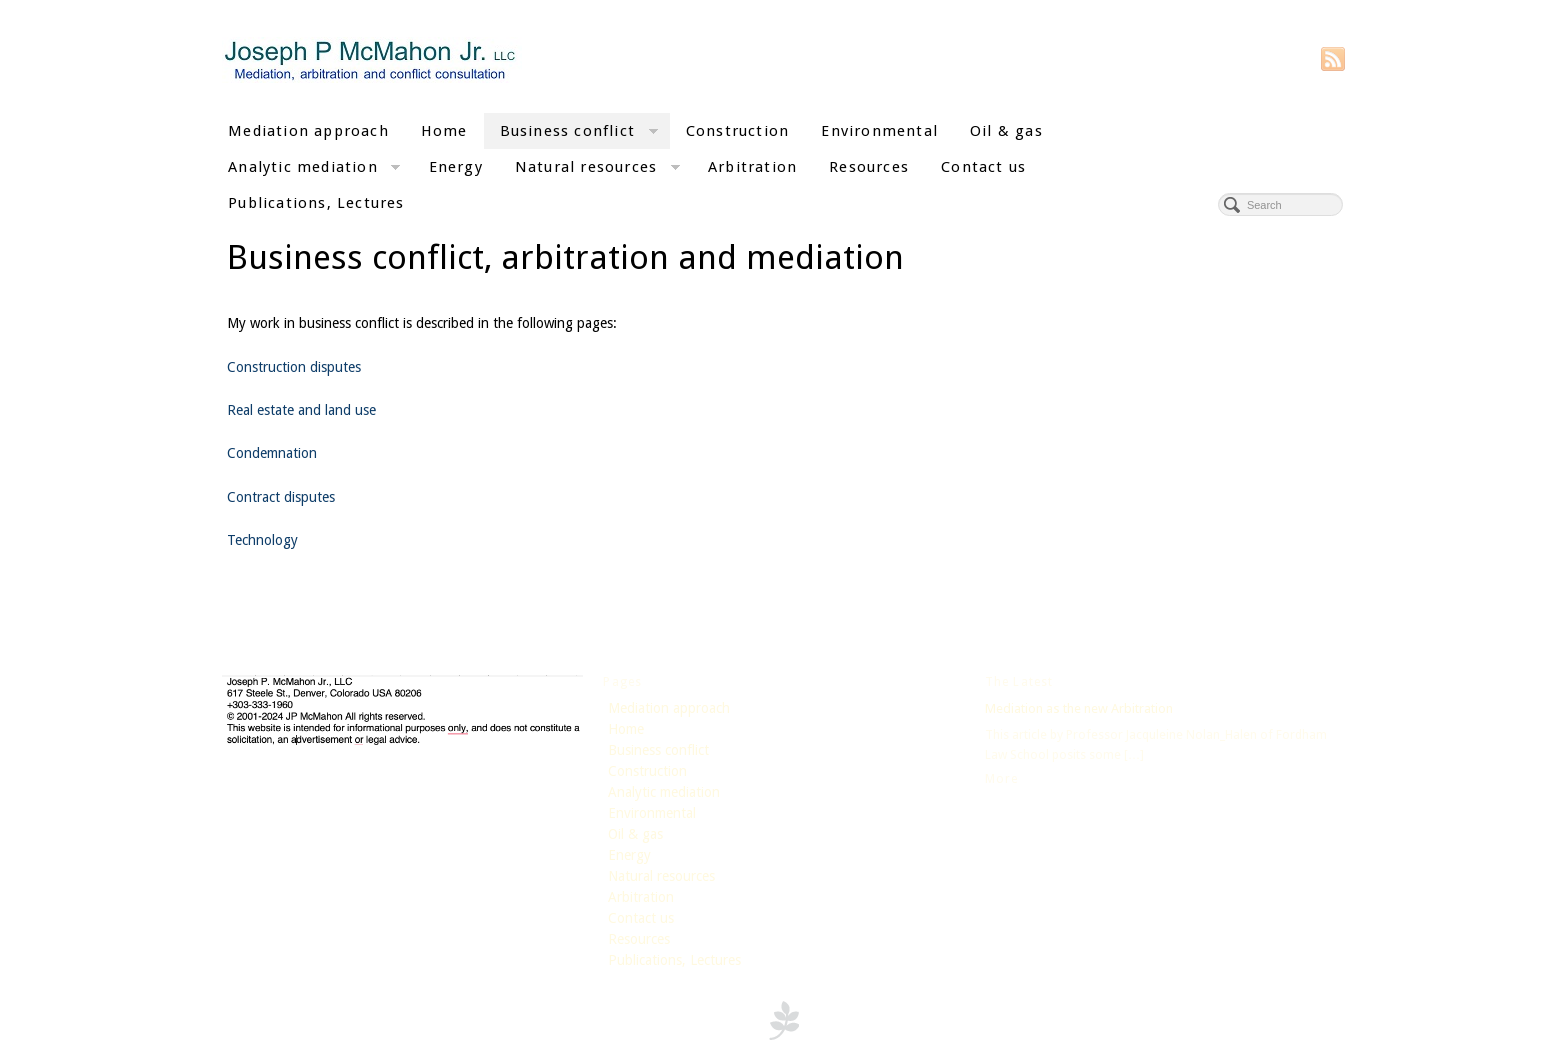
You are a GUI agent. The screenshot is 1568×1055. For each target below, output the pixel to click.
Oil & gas (1006, 131)
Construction (737, 131)
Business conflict (579, 133)
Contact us (983, 167)
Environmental (879, 131)
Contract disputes (281, 497)
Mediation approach (308, 131)
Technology (262, 540)
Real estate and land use (301, 410)
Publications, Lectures (316, 203)
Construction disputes (294, 367)
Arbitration (752, 167)
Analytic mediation (314, 169)
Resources (869, 167)
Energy (456, 167)
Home (444, 131)
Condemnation (272, 453)
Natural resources (597, 169)
